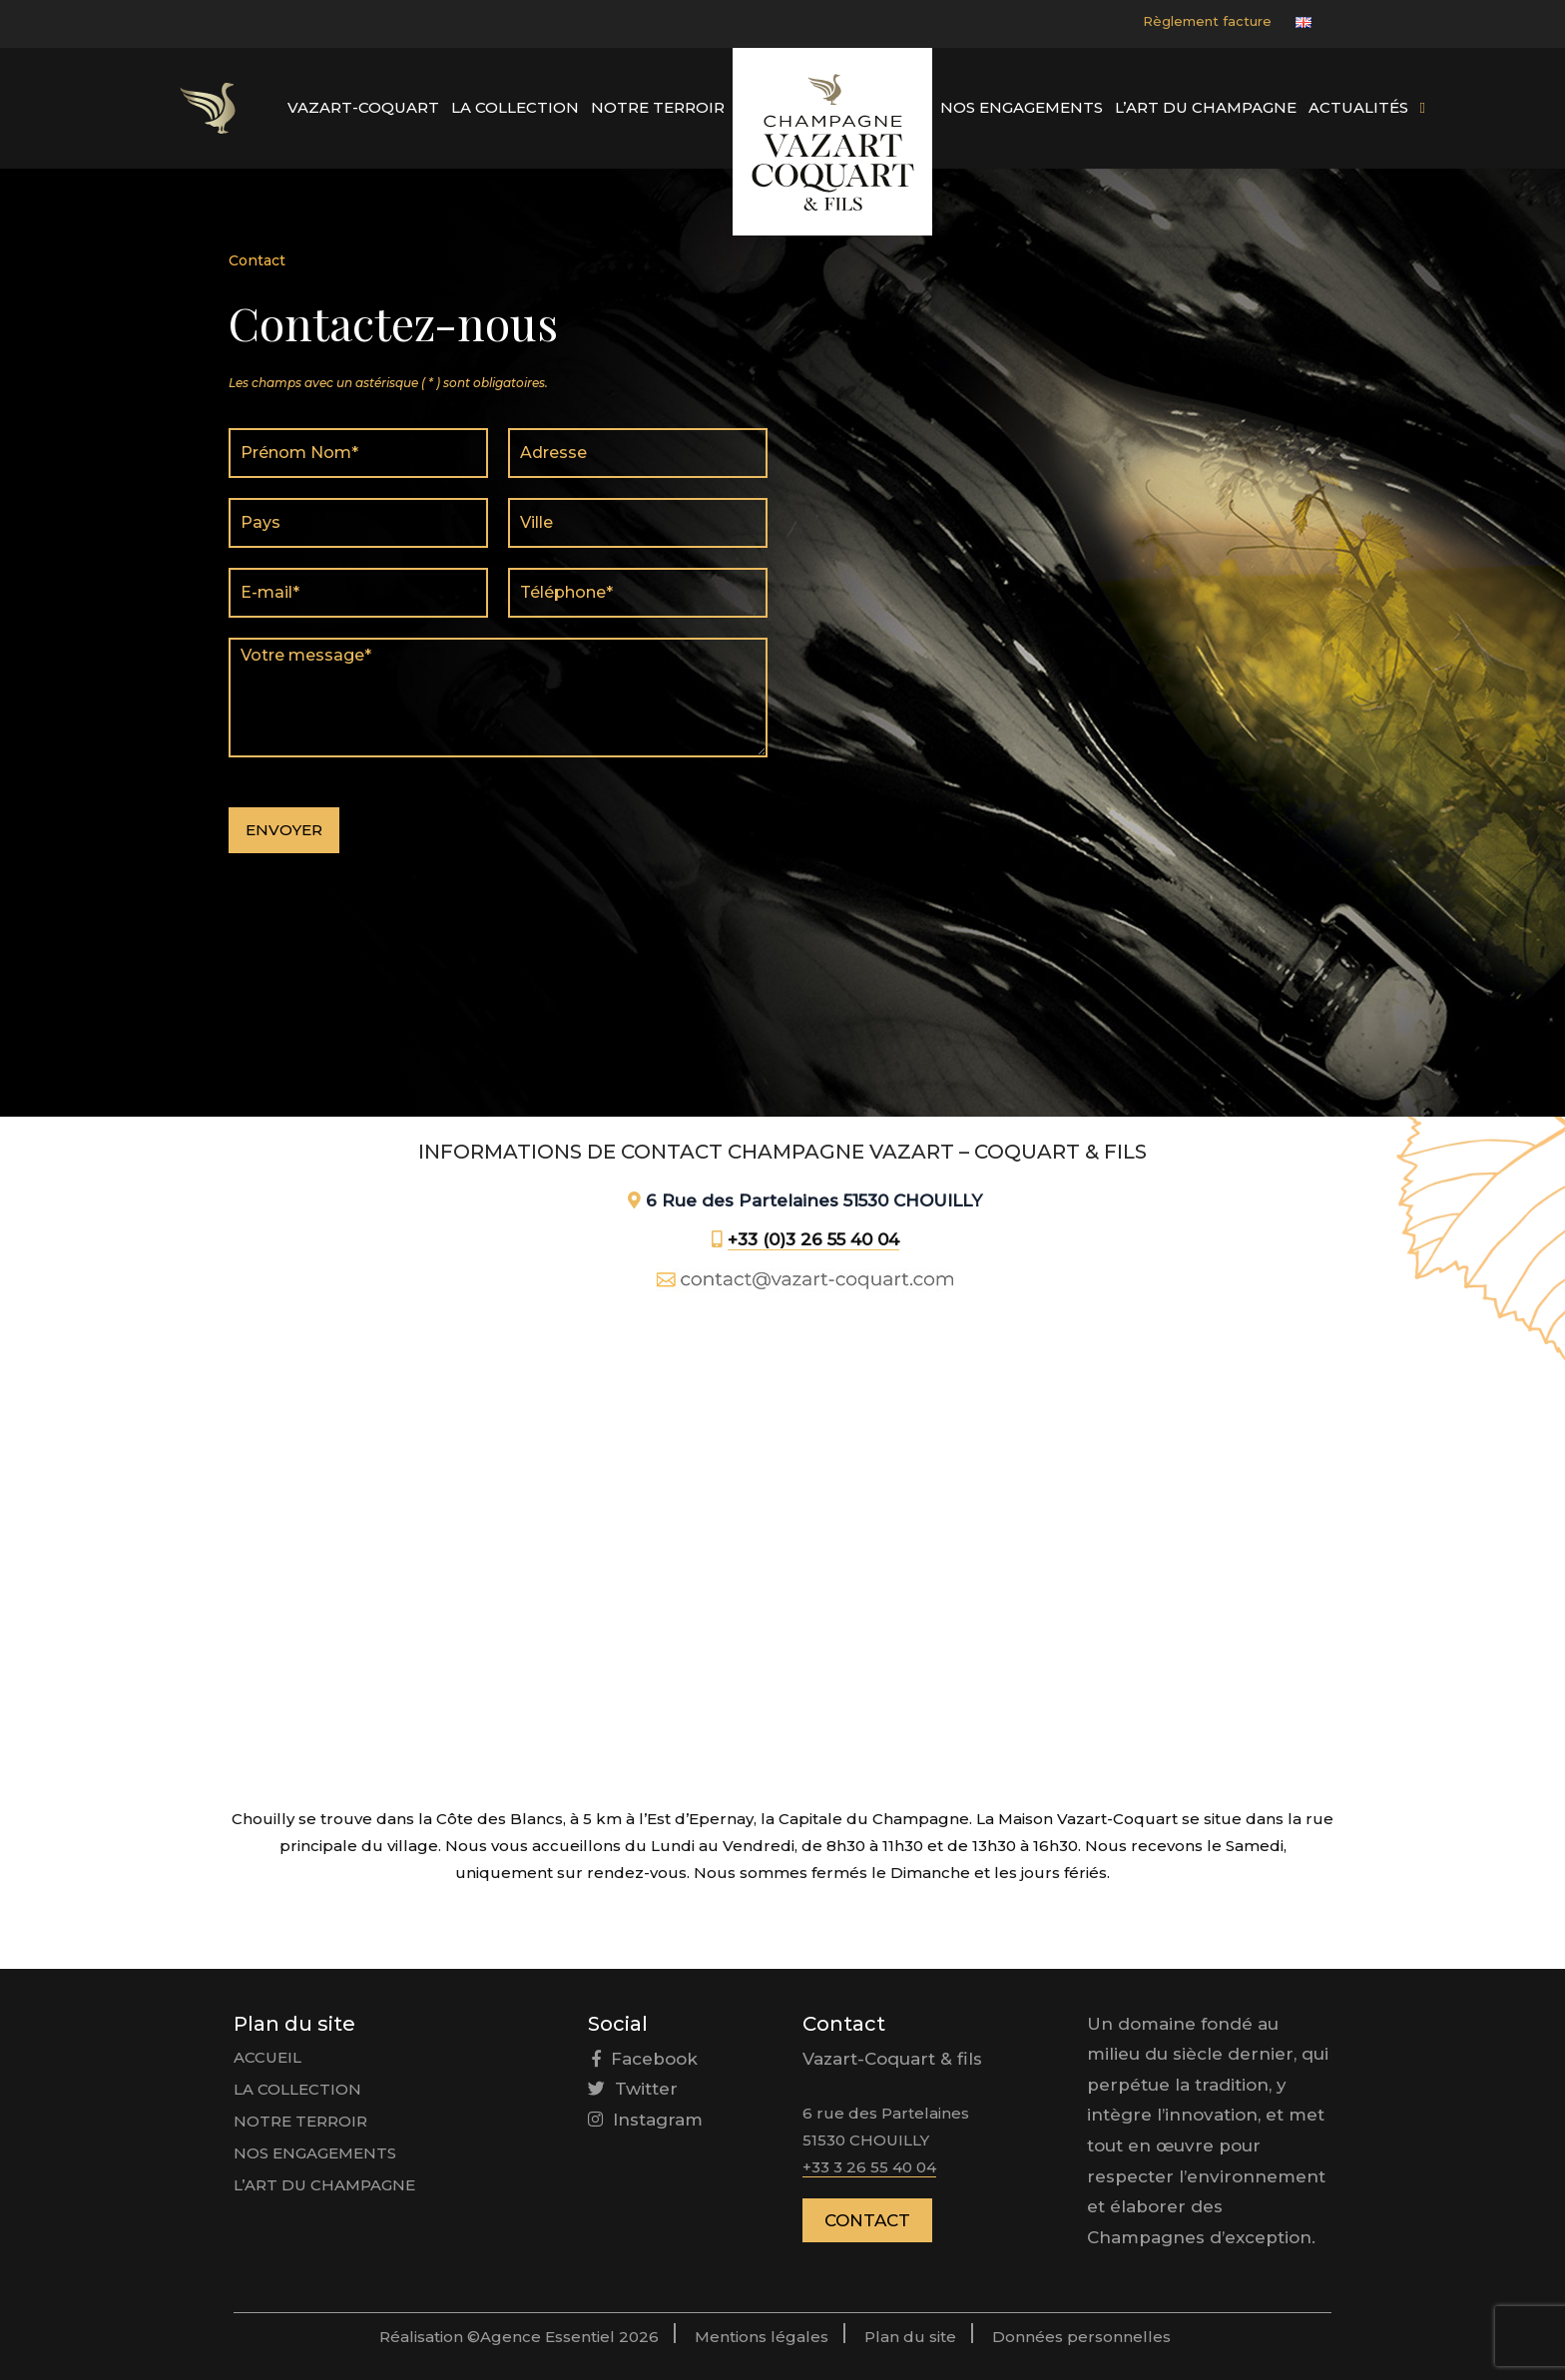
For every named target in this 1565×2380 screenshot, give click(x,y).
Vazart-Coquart (363, 107)
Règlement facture (1207, 21)
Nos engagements (1021, 107)
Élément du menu (207, 108)
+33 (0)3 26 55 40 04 (813, 1239)
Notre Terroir (658, 107)
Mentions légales (761, 2336)
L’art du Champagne (1206, 107)
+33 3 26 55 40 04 (869, 2166)
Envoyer (284, 829)
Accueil (267, 2057)
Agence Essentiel (549, 2336)
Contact (867, 2220)
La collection (515, 107)
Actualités (1358, 107)
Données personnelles (1081, 2336)
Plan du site (910, 2336)
